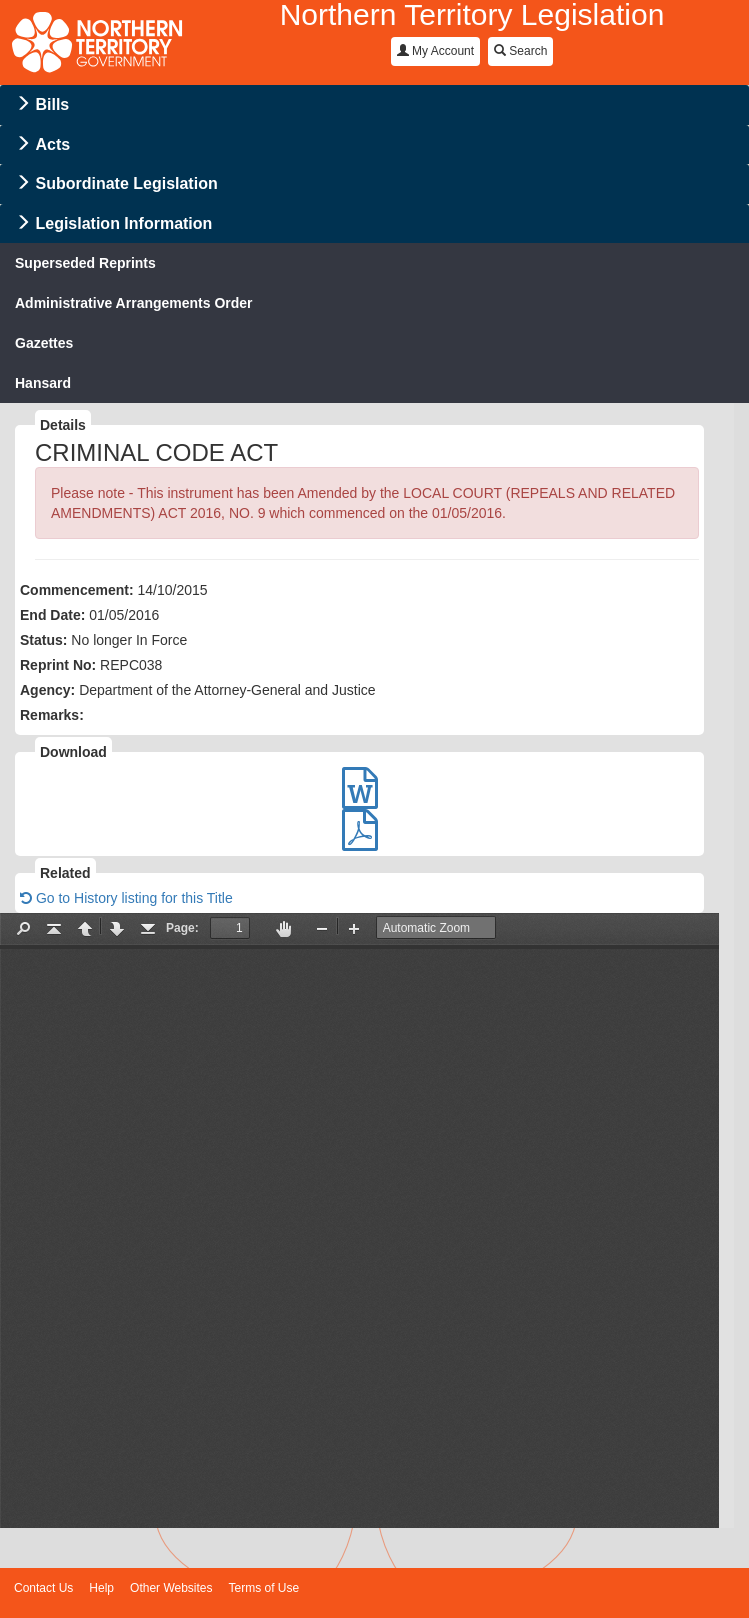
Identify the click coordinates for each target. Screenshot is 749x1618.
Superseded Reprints (85, 263)
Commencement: (77, 590)
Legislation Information (123, 223)
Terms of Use (264, 1588)
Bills (52, 104)
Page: (182, 928)
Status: (43, 640)
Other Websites (171, 1588)
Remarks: (52, 715)
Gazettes (44, 343)
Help (101, 1588)
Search (520, 51)
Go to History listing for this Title (126, 898)
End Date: (52, 615)
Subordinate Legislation (126, 183)
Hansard (43, 383)
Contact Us (43, 1588)
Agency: (47, 690)
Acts (52, 144)
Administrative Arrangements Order (134, 303)
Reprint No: (58, 665)
